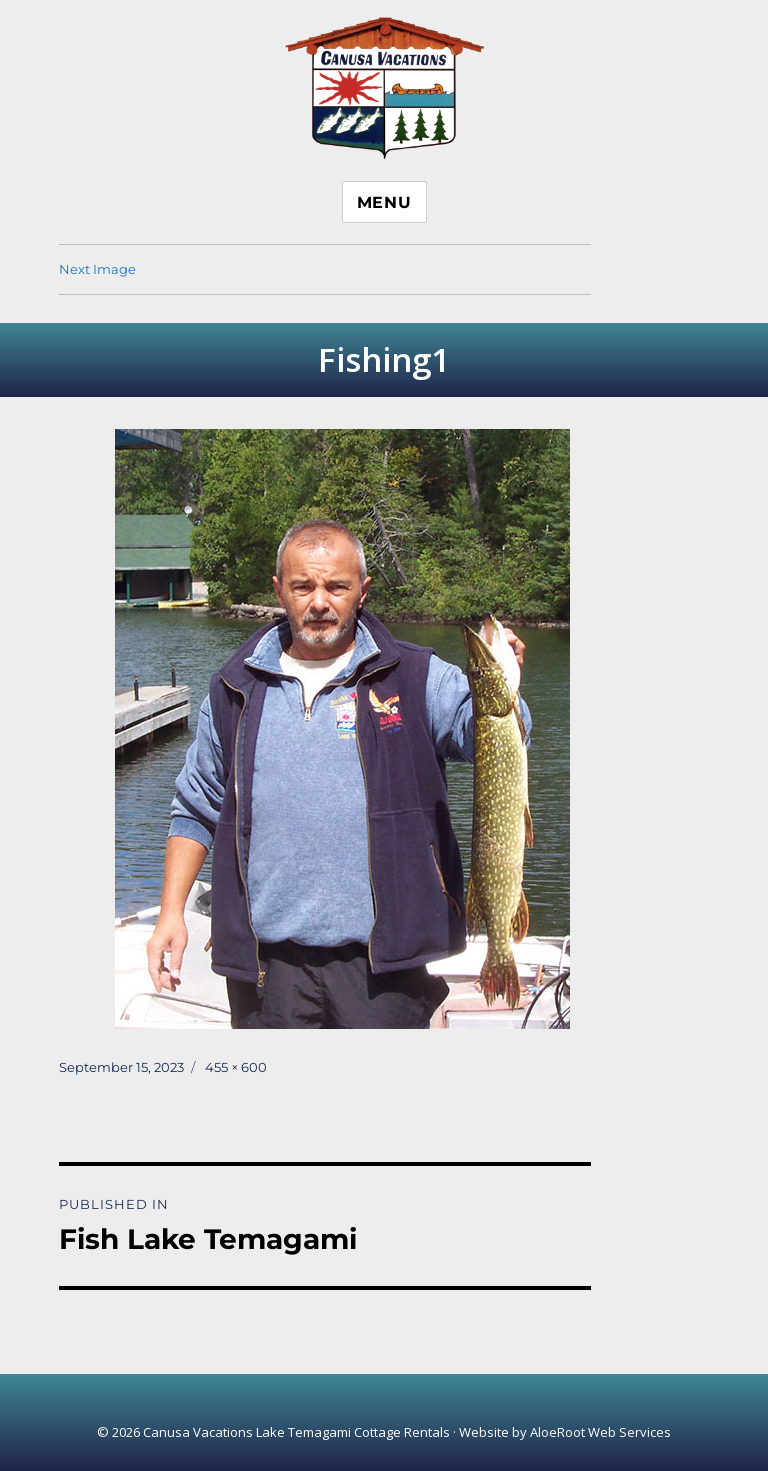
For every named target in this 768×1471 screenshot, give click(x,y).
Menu (384, 202)
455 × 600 (236, 1067)
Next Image (97, 269)
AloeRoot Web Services (600, 1432)
